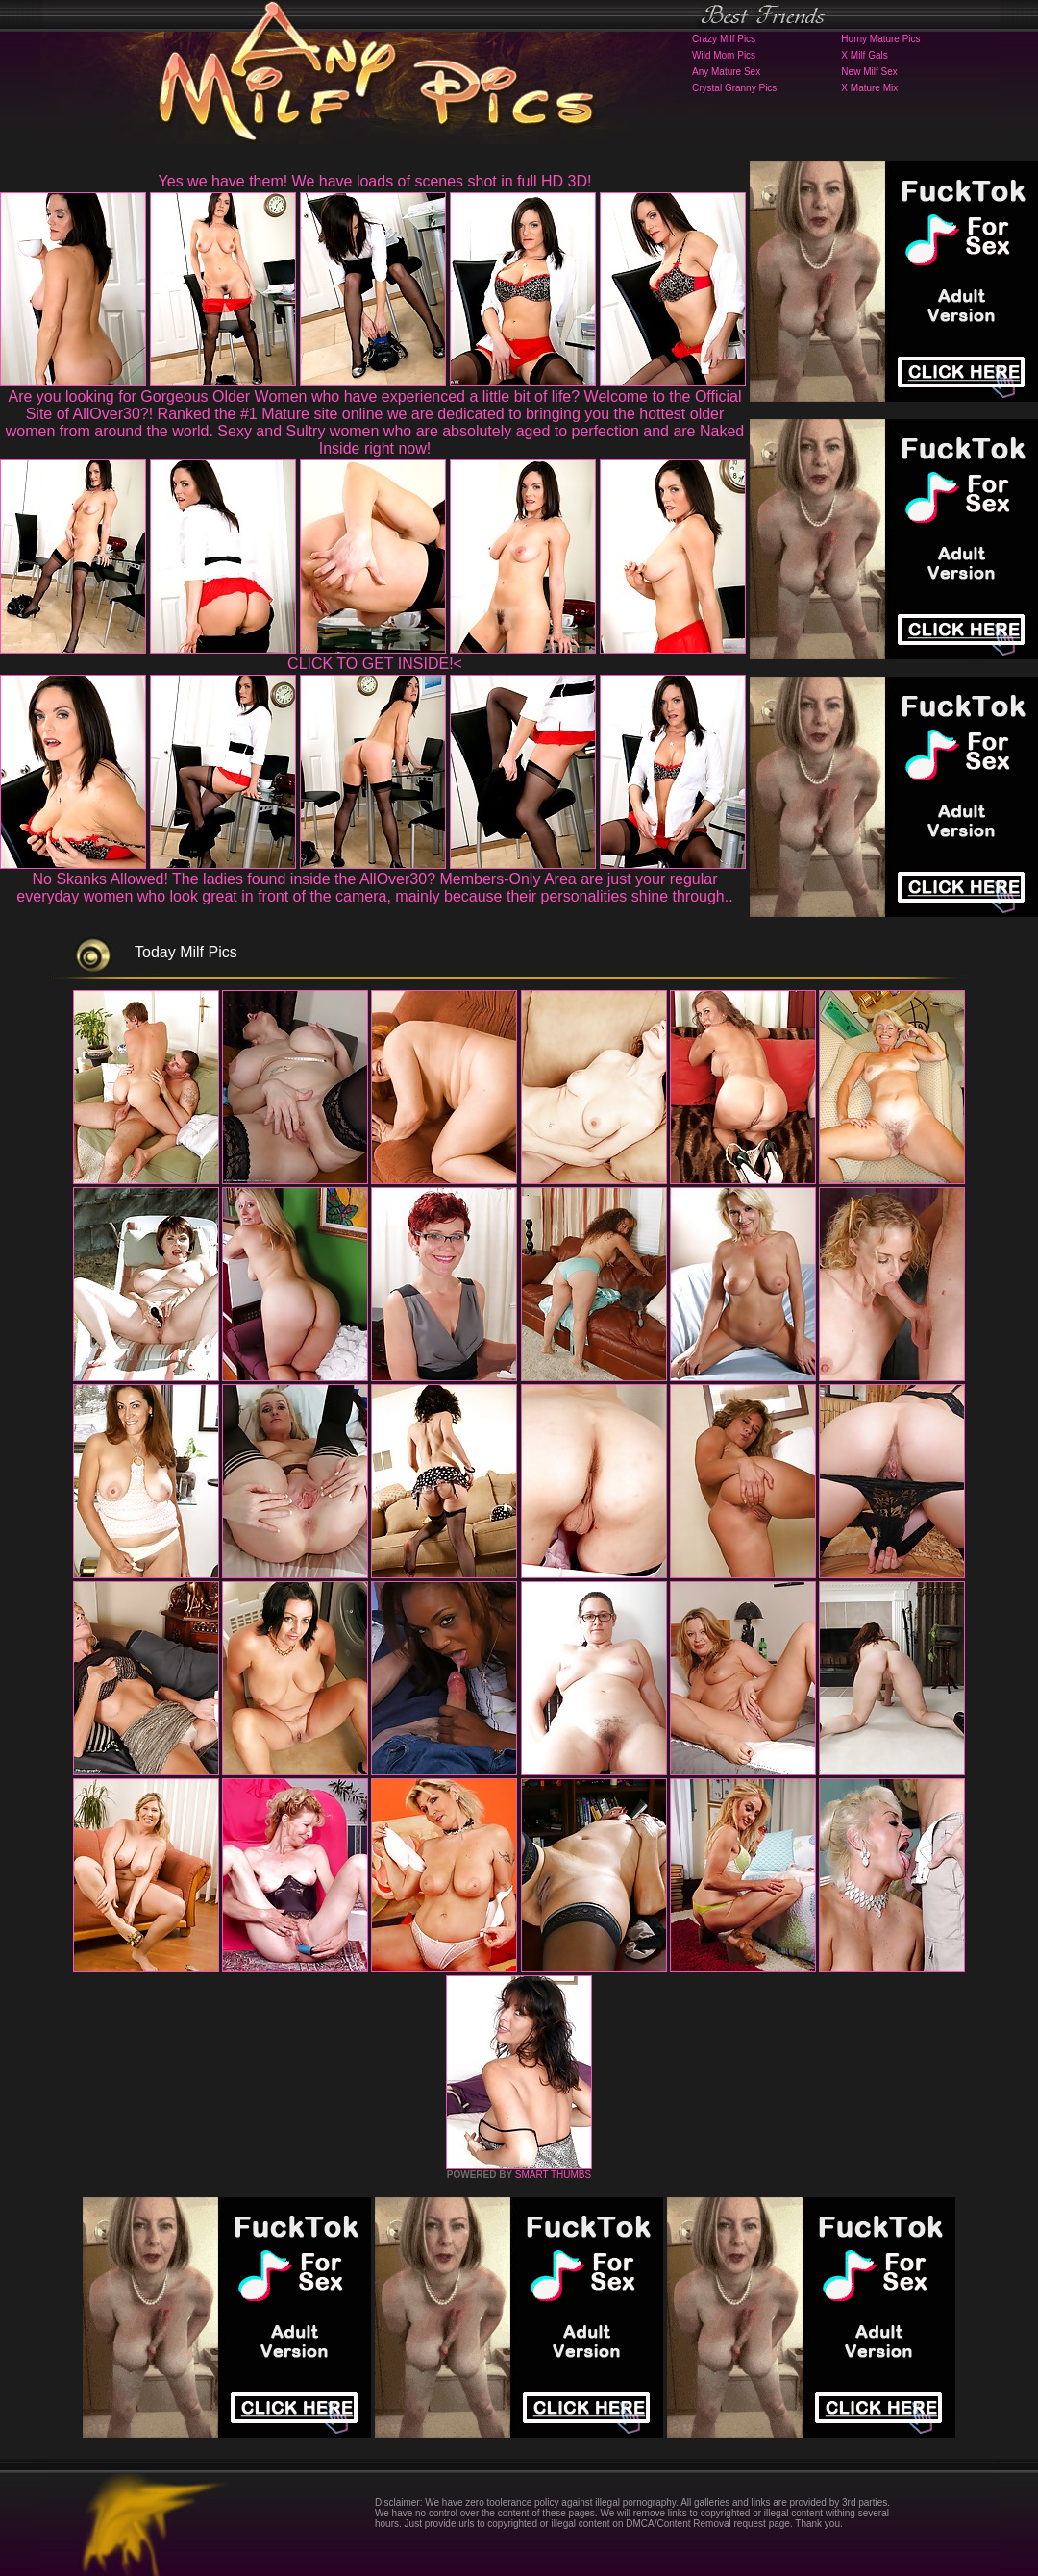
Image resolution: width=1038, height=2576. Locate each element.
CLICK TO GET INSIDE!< (374, 664)
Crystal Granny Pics (734, 88)
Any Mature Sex (726, 71)
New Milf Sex (869, 71)
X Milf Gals (864, 55)
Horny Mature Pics (880, 39)
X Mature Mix (869, 88)
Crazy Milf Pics (723, 39)
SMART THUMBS (553, 2174)
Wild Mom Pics (723, 55)
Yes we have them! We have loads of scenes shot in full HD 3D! (375, 181)
